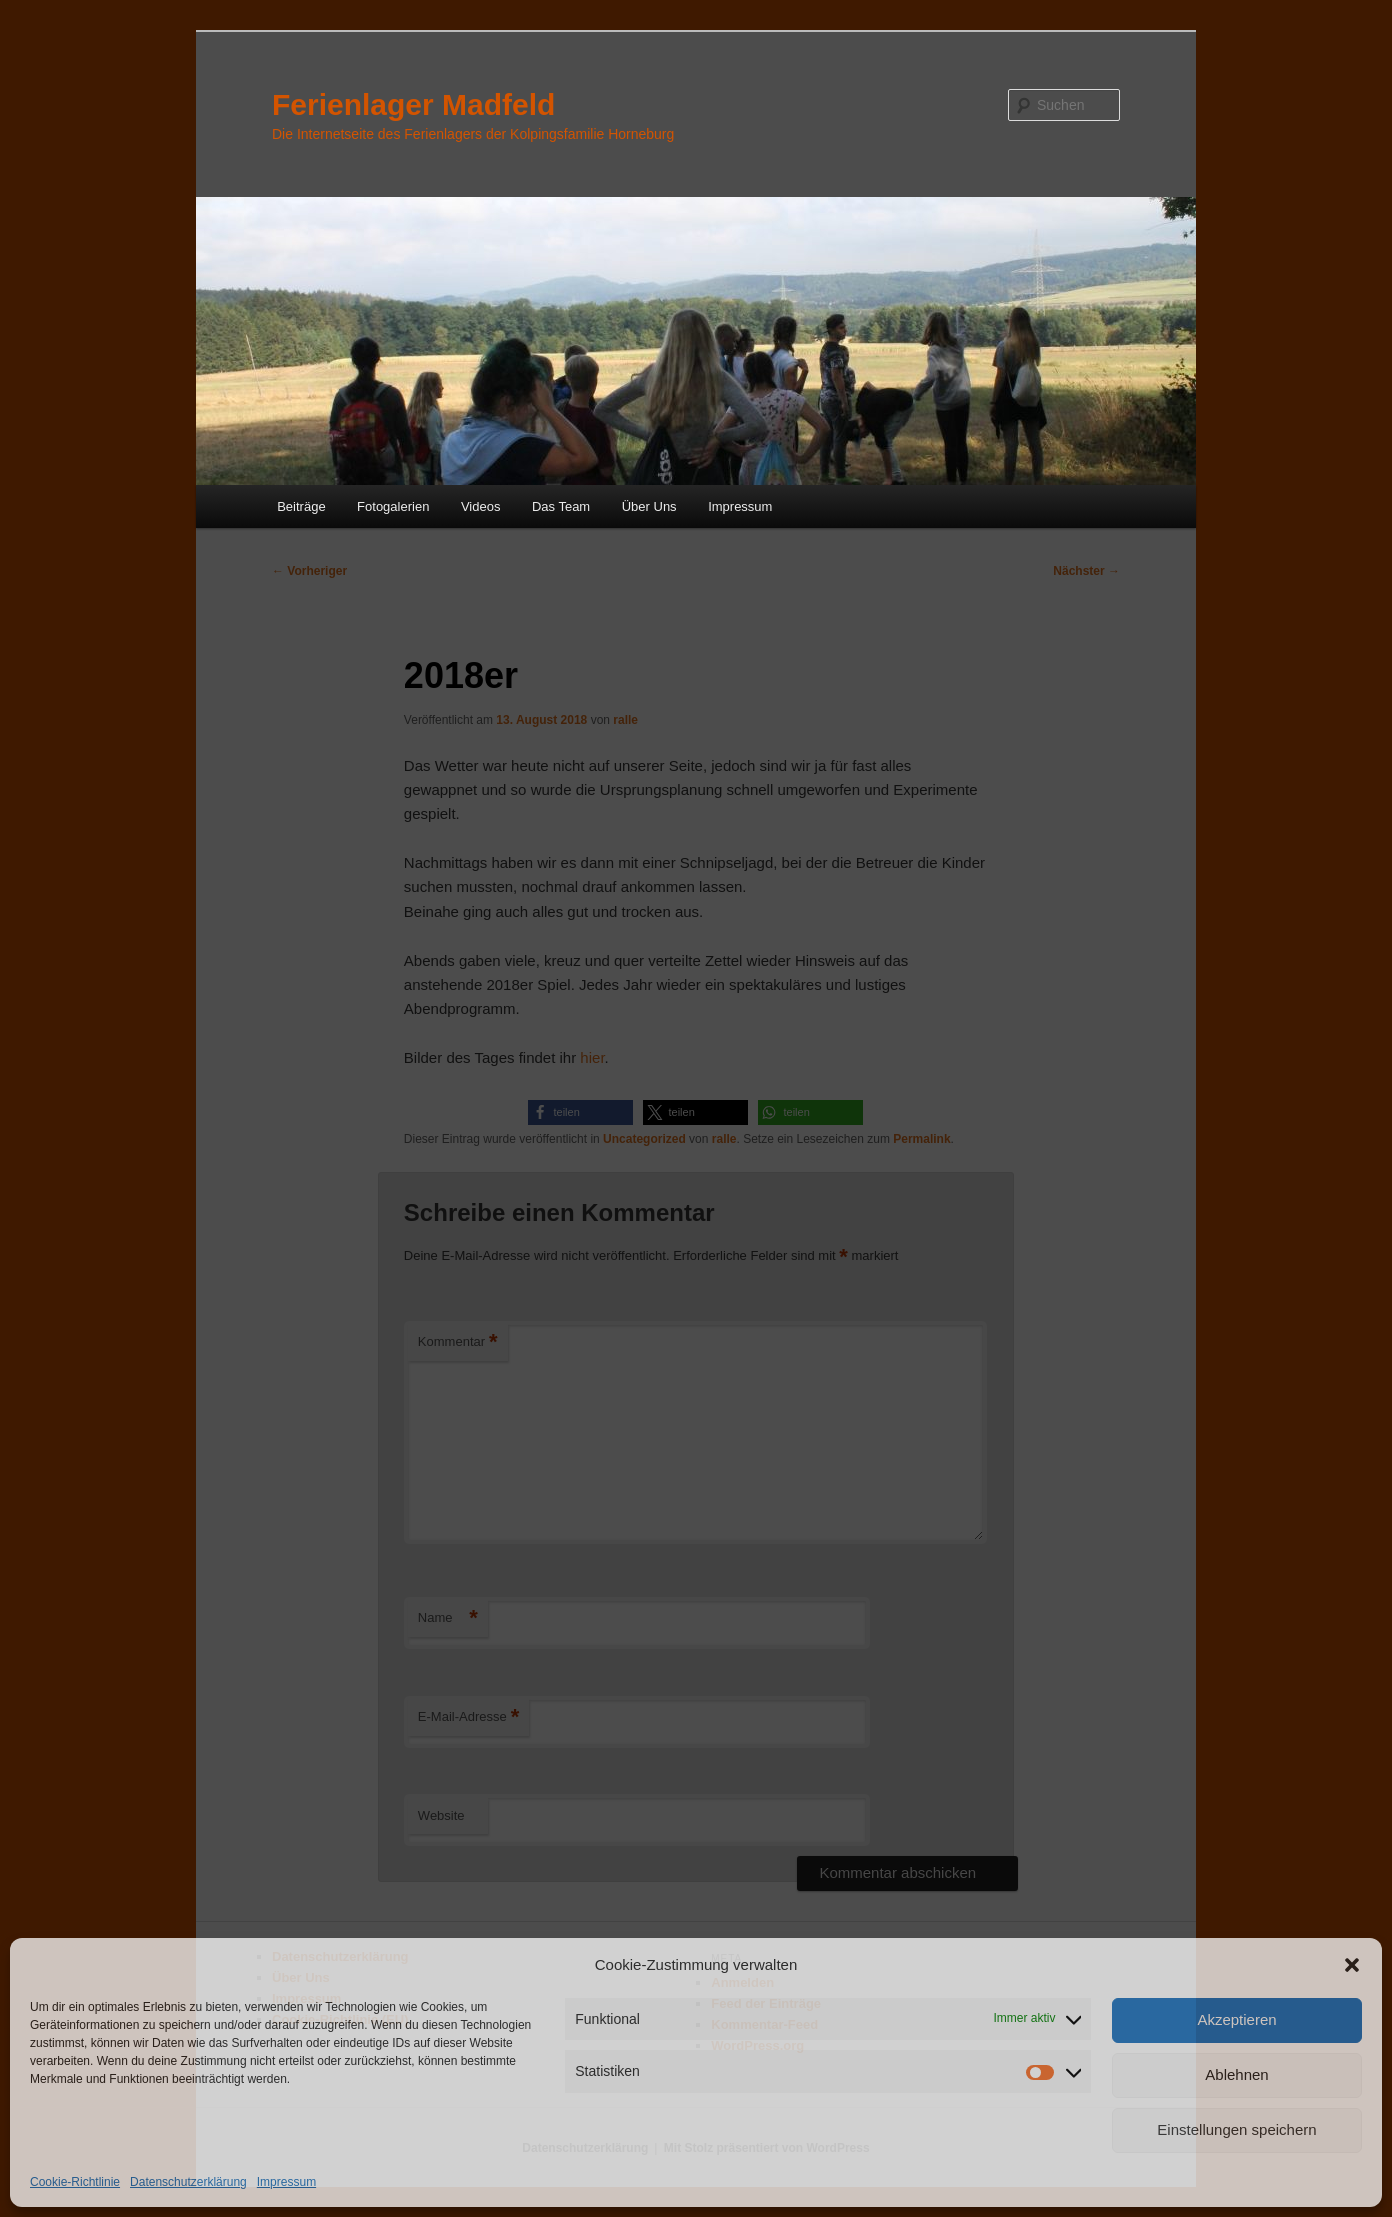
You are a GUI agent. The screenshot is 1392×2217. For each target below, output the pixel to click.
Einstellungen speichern (1236, 2129)
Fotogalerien (393, 506)
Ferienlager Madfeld (413, 104)
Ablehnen (1236, 2074)
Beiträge (301, 506)
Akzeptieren (1236, 2019)
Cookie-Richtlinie (75, 2182)
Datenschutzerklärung (188, 2182)
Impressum (286, 2182)
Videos (481, 506)
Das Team (561, 506)
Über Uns (649, 506)
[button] (1352, 1965)
